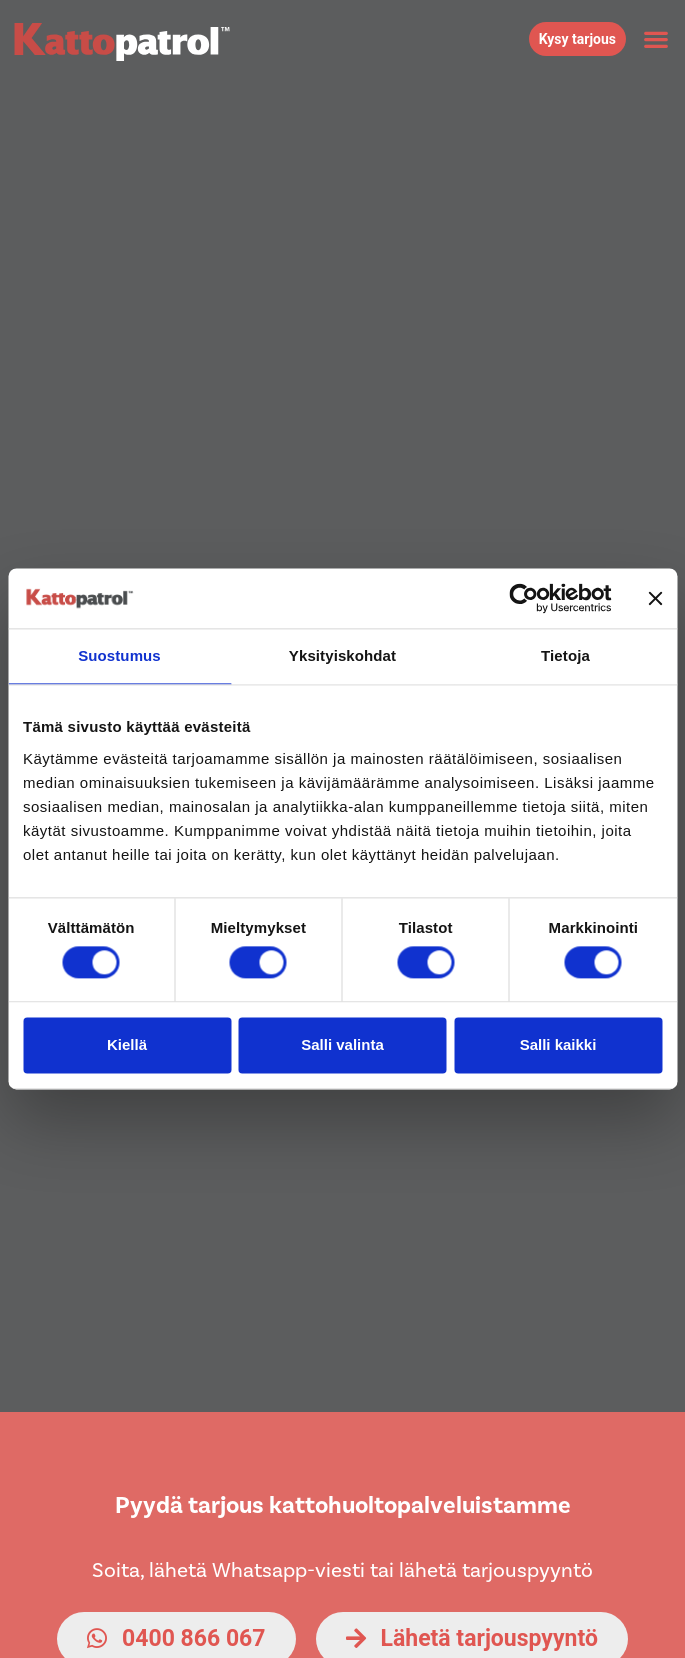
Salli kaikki (558, 1044)
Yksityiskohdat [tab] (342, 655)
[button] (655, 39)
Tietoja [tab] (565, 655)
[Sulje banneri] (655, 598)
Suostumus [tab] (119, 655)
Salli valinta (342, 1044)
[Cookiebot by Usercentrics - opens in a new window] (523, 598)
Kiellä (127, 1044)
